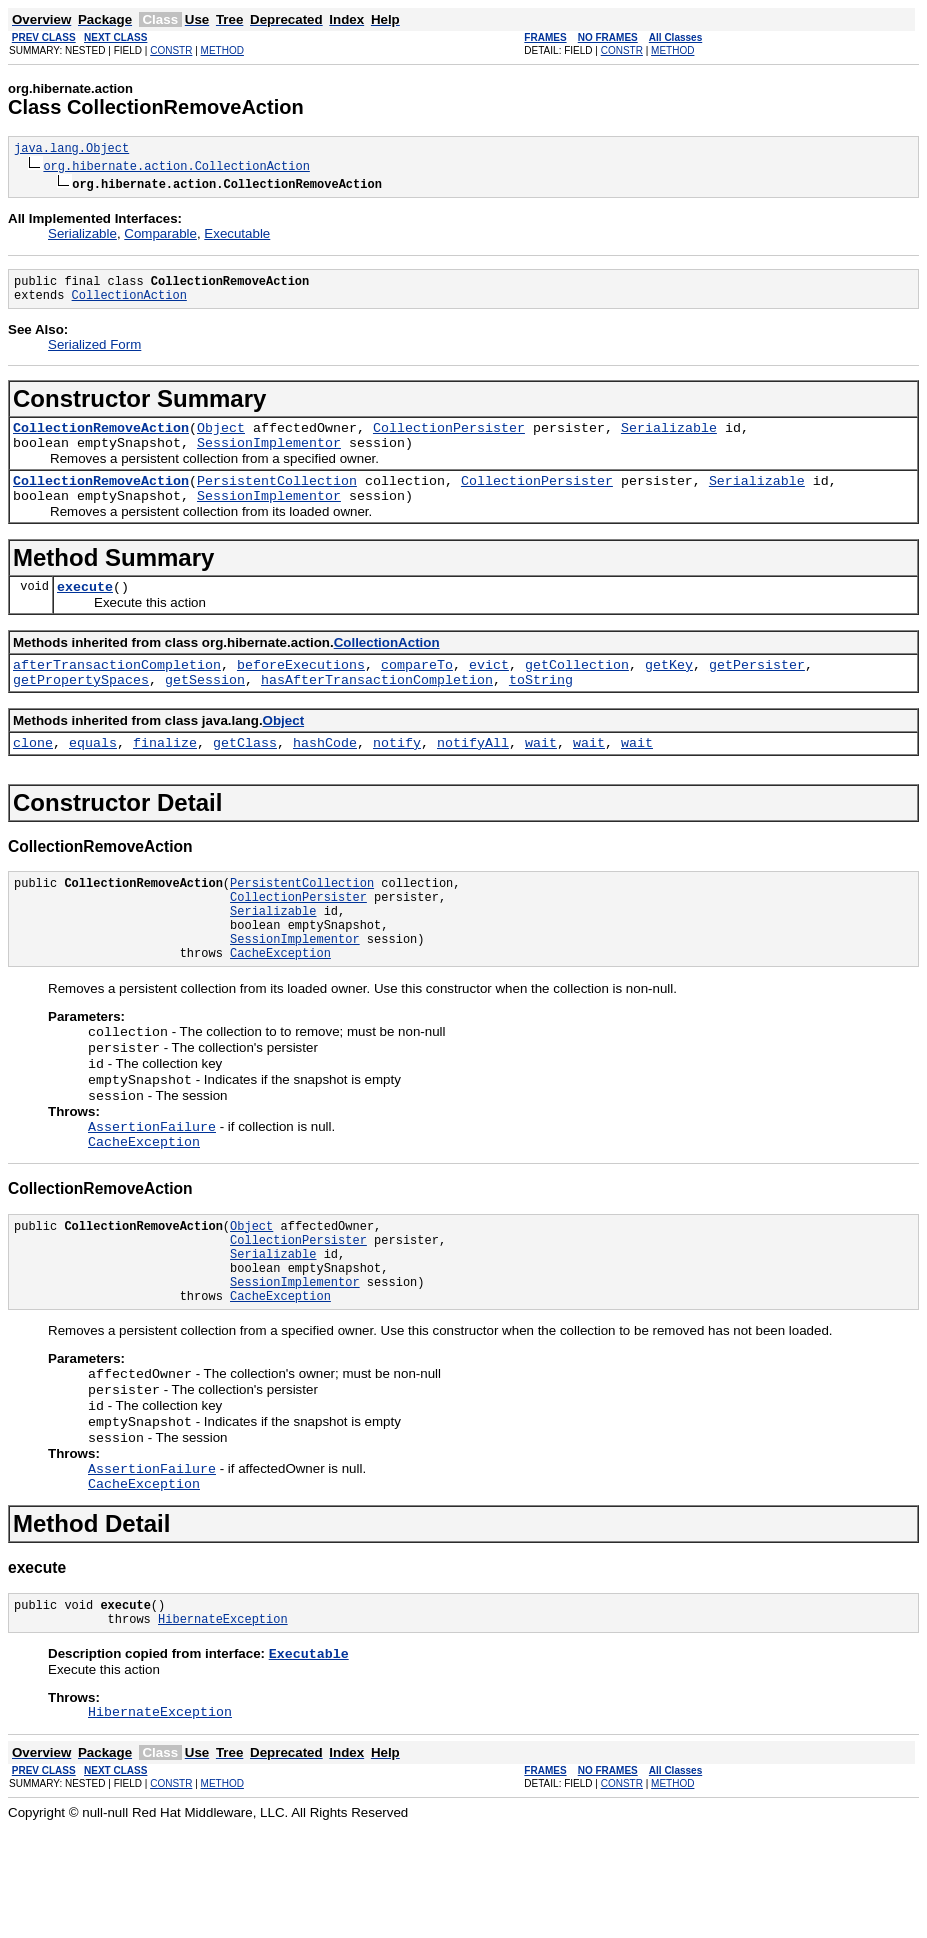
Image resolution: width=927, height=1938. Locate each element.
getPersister (757, 691)
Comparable (160, 236)
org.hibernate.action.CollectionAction (176, 168)
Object (221, 439)
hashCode (325, 775)
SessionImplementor (269, 457)
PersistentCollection (277, 498)
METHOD (222, 50)
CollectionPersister (449, 439)
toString (541, 709)
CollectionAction (129, 303)
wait (541, 775)
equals (93, 775)
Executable (237, 236)
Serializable (82, 236)
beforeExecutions (301, 691)
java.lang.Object (71, 150)
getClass (245, 775)
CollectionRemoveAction (101, 439)
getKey (669, 691)
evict (489, 691)
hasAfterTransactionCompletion (377, 709)
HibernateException (223, 1723)
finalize (165, 775)
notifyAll (473, 775)
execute (85, 610)
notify (397, 775)
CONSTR (171, 50)
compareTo (417, 691)
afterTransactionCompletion (117, 691)
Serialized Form (94, 353)
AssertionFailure (152, 1189)
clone (33, 775)
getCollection (577, 691)
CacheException (280, 1003)
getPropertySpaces (81, 709)
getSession (205, 709)
